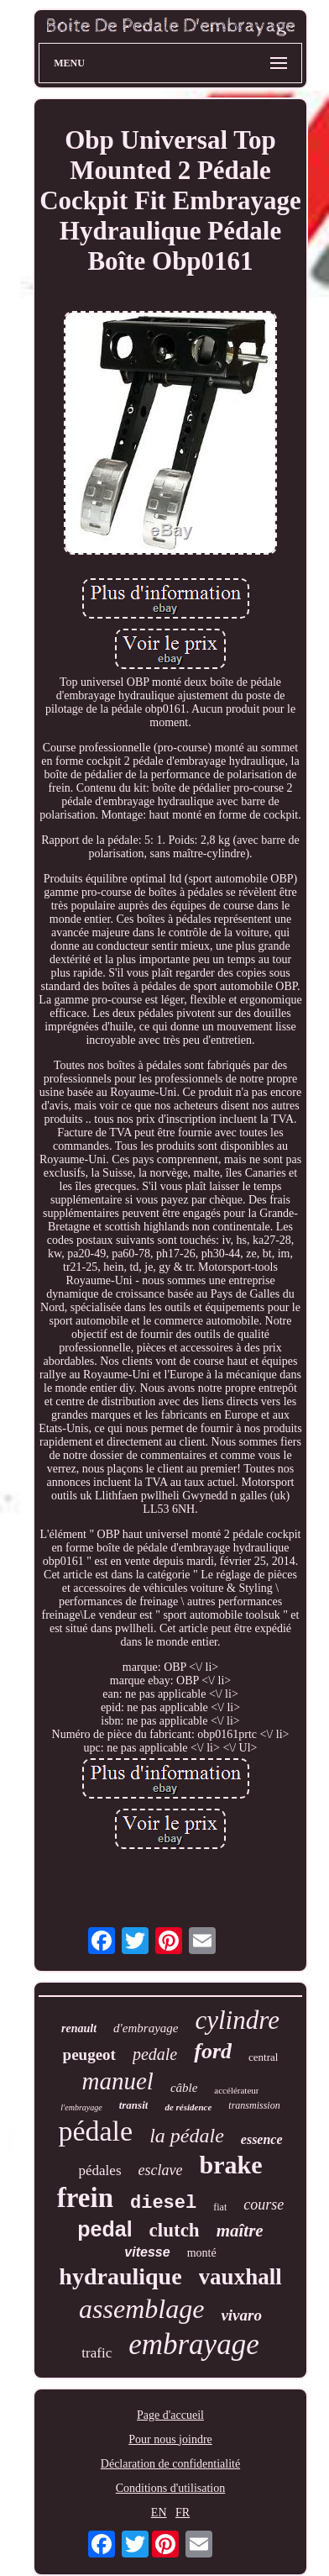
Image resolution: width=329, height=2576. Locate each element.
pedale (155, 2054)
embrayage (193, 2344)
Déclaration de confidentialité (170, 2463)
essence (262, 2139)
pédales (100, 2170)
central (263, 2057)
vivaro (241, 2315)
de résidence (188, 2107)
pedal (104, 2229)
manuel (118, 2081)
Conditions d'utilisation (170, 2488)
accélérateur (236, 2090)
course (263, 2204)
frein (85, 2198)
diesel (163, 2203)
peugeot (89, 2054)
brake (230, 2164)
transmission (253, 2105)
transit (134, 2105)
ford (213, 2051)
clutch (174, 2230)
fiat (220, 2207)
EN (159, 2512)
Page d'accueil (170, 2415)
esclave (160, 2170)
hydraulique (120, 2276)
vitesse (147, 2252)
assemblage (141, 2309)
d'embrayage (145, 2028)
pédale (95, 2131)
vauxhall (240, 2276)
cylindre (237, 2020)
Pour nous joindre (170, 2439)
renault (79, 2028)
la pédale (186, 2136)
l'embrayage (81, 2107)
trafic (96, 2353)
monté (202, 2253)
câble (183, 2087)
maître (240, 2230)
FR (182, 2512)
